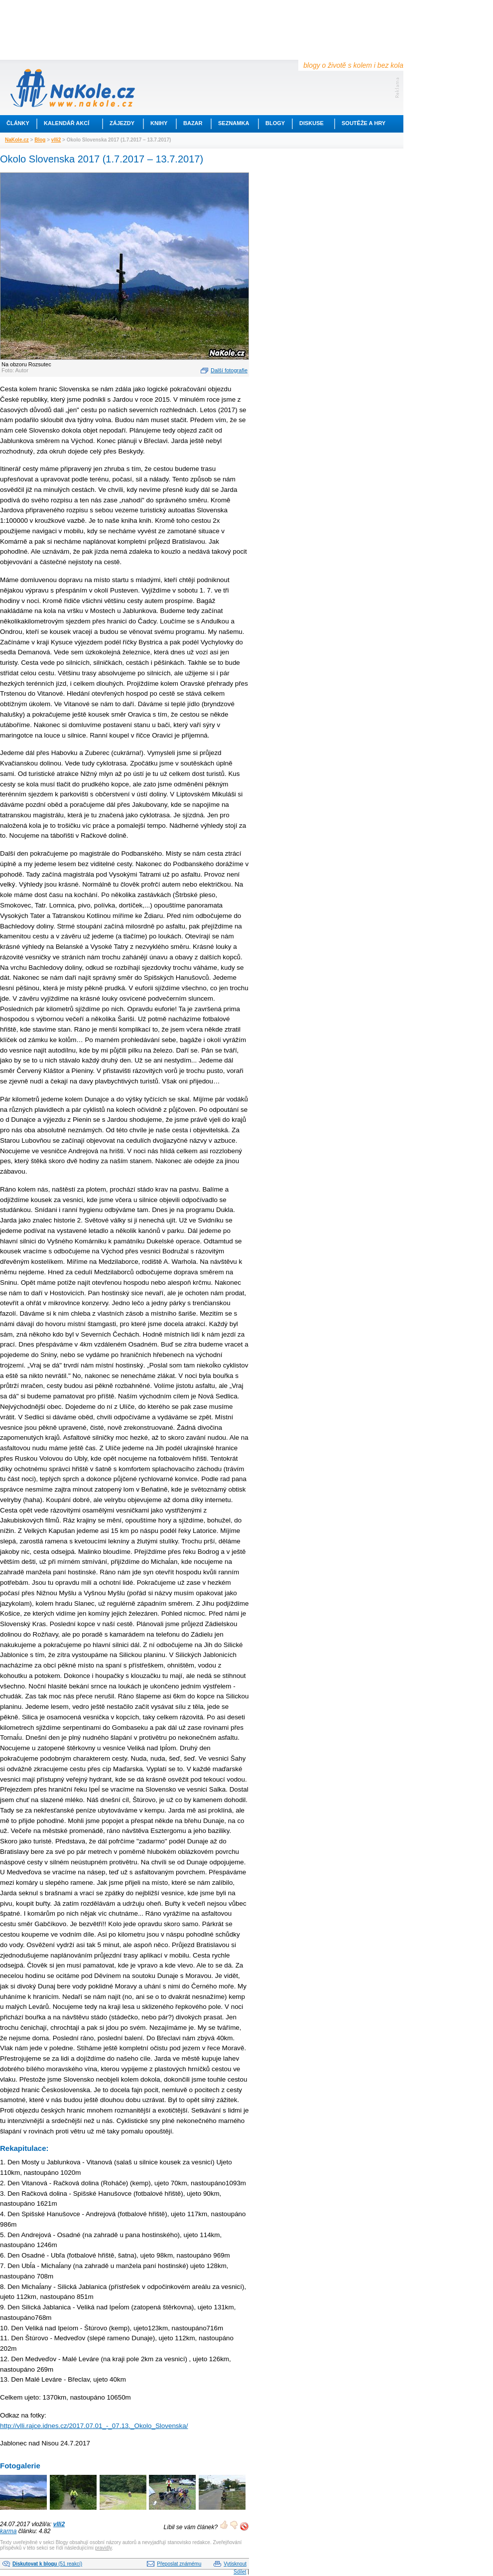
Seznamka (233, 123)
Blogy (275, 123)
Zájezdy (122, 123)
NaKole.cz (17, 140)
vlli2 (56, 140)
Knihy (158, 123)
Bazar (193, 123)
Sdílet (240, 2572)
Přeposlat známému (179, 2564)
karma (8, 2531)
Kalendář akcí (66, 123)
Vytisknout (235, 2564)
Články (17, 123)
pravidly (103, 2548)
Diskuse (311, 123)
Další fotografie (229, 370)
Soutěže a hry (363, 123)
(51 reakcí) (47, 2564)
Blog (39, 140)
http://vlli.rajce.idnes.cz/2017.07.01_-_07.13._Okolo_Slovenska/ (94, 2425)
